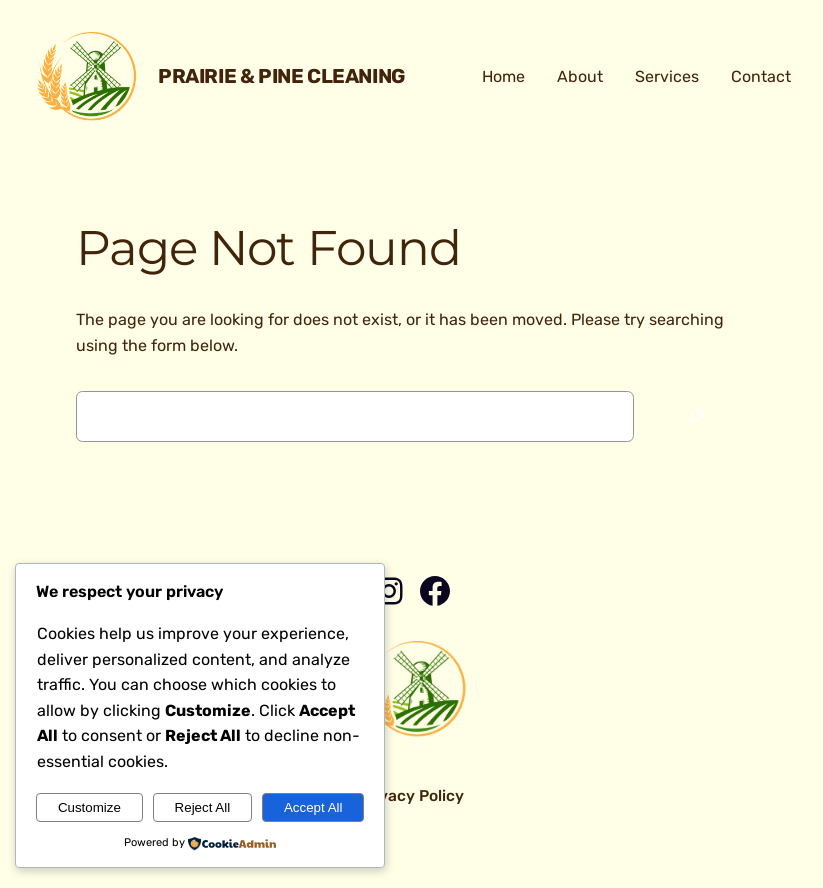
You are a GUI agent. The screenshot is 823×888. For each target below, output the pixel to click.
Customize (89, 807)
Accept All (313, 807)
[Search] (696, 416)
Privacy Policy (411, 795)
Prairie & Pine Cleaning (281, 76)
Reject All (203, 807)
